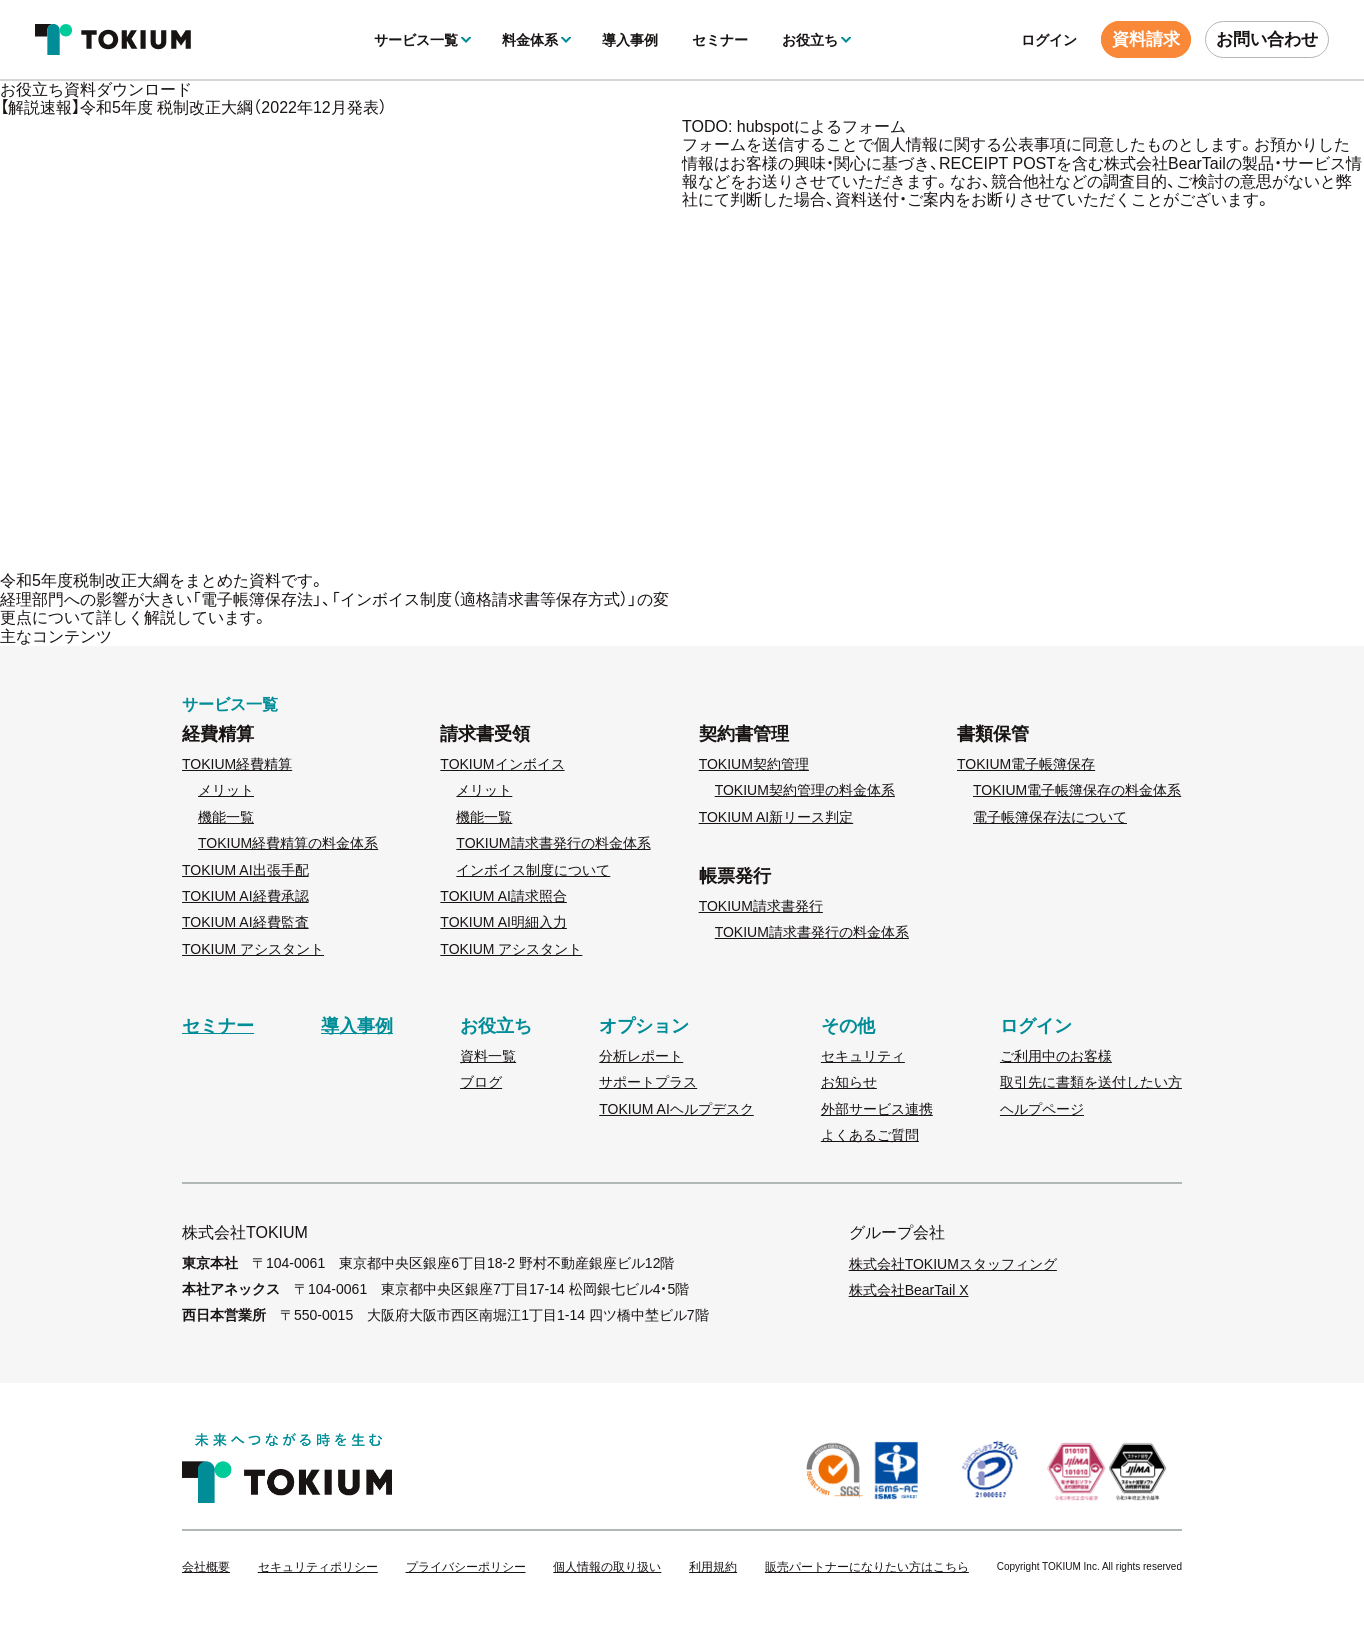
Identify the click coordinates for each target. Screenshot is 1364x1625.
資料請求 (1146, 39)
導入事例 (630, 40)
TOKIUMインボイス (502, 764)
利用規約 (713, 1567)
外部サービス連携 (877, 1109)
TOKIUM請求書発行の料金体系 (553, 843)
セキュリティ (863, 1056)
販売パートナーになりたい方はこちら (867, 1567)
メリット (226, 790)
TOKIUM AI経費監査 (245, 922)
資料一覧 (488, 1056)
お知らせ (849, 1082)
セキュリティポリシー (318, 1567)
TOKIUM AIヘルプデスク (676, 1109)
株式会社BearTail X (909, 1290)
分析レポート (641, 1056)
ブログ (481, 1082)
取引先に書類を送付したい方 (1091, 1082)
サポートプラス (648, 1082)
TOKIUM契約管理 (754, 764)
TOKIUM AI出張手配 (245, 870)
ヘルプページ (1042, 1109)
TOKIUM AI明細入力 (503, 922)
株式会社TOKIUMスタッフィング (953, 1264)
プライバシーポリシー (466, 1567)
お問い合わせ (1267, 39)
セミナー (720, 40)
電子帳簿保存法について (1050, 817)
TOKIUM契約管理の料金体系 (805, 790)
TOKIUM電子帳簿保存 (1026, 764)
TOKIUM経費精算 (237, 764)
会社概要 (206, 1567)
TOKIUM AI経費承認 (245, 896)
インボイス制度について (533, 870)
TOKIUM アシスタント (253, 949)
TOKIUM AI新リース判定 (776, 817)
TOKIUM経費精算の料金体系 (288, 843)
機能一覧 (226, 817)
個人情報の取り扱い (607, 1567)
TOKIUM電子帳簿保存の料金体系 (1077, 790)
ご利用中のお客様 (1056, 1056)
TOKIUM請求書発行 (761, 906)
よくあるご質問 (870, 1135)
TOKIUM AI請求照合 (503, 896)
